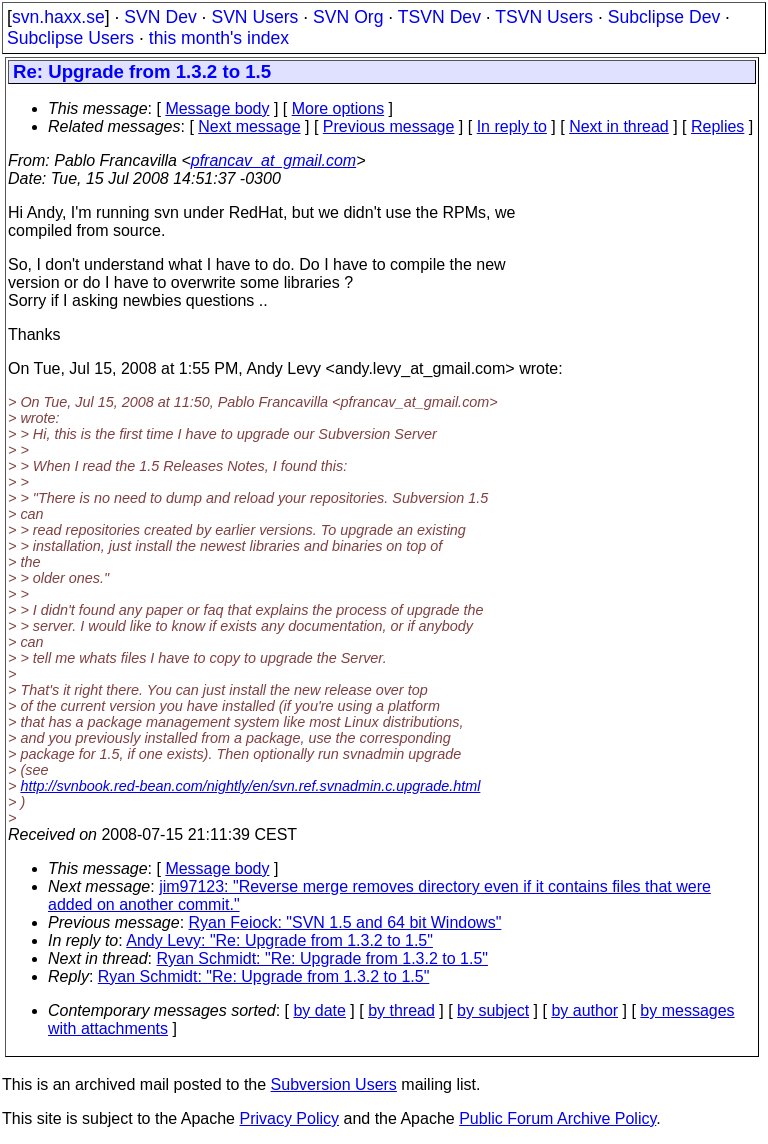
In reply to (512, 126)
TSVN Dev (439, 17)
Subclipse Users (70, 38)
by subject (493, 1010)
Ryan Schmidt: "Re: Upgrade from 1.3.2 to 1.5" (323, 958)
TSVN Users (544, 17)
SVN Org (348, 17)
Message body (217, 108)
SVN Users (254, 17)
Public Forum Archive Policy (557, 1118)
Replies (717, 126)
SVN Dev (160, 17)
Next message (249, 126)
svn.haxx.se (58, 17)
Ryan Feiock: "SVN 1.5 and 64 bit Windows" (345, 922)
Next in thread (619, 126)
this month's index (219, 38)
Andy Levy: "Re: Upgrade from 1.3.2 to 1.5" (279, 940)
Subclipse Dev (664, 17)
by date (319, 1010)
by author (584, 1010)
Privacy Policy (289, 1118)
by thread (401, 1010)
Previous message (389, 126)
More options (338, 108)
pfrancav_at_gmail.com (273, 160)
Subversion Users (334, 1084)
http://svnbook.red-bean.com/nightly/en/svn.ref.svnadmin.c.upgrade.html (250, 786)
